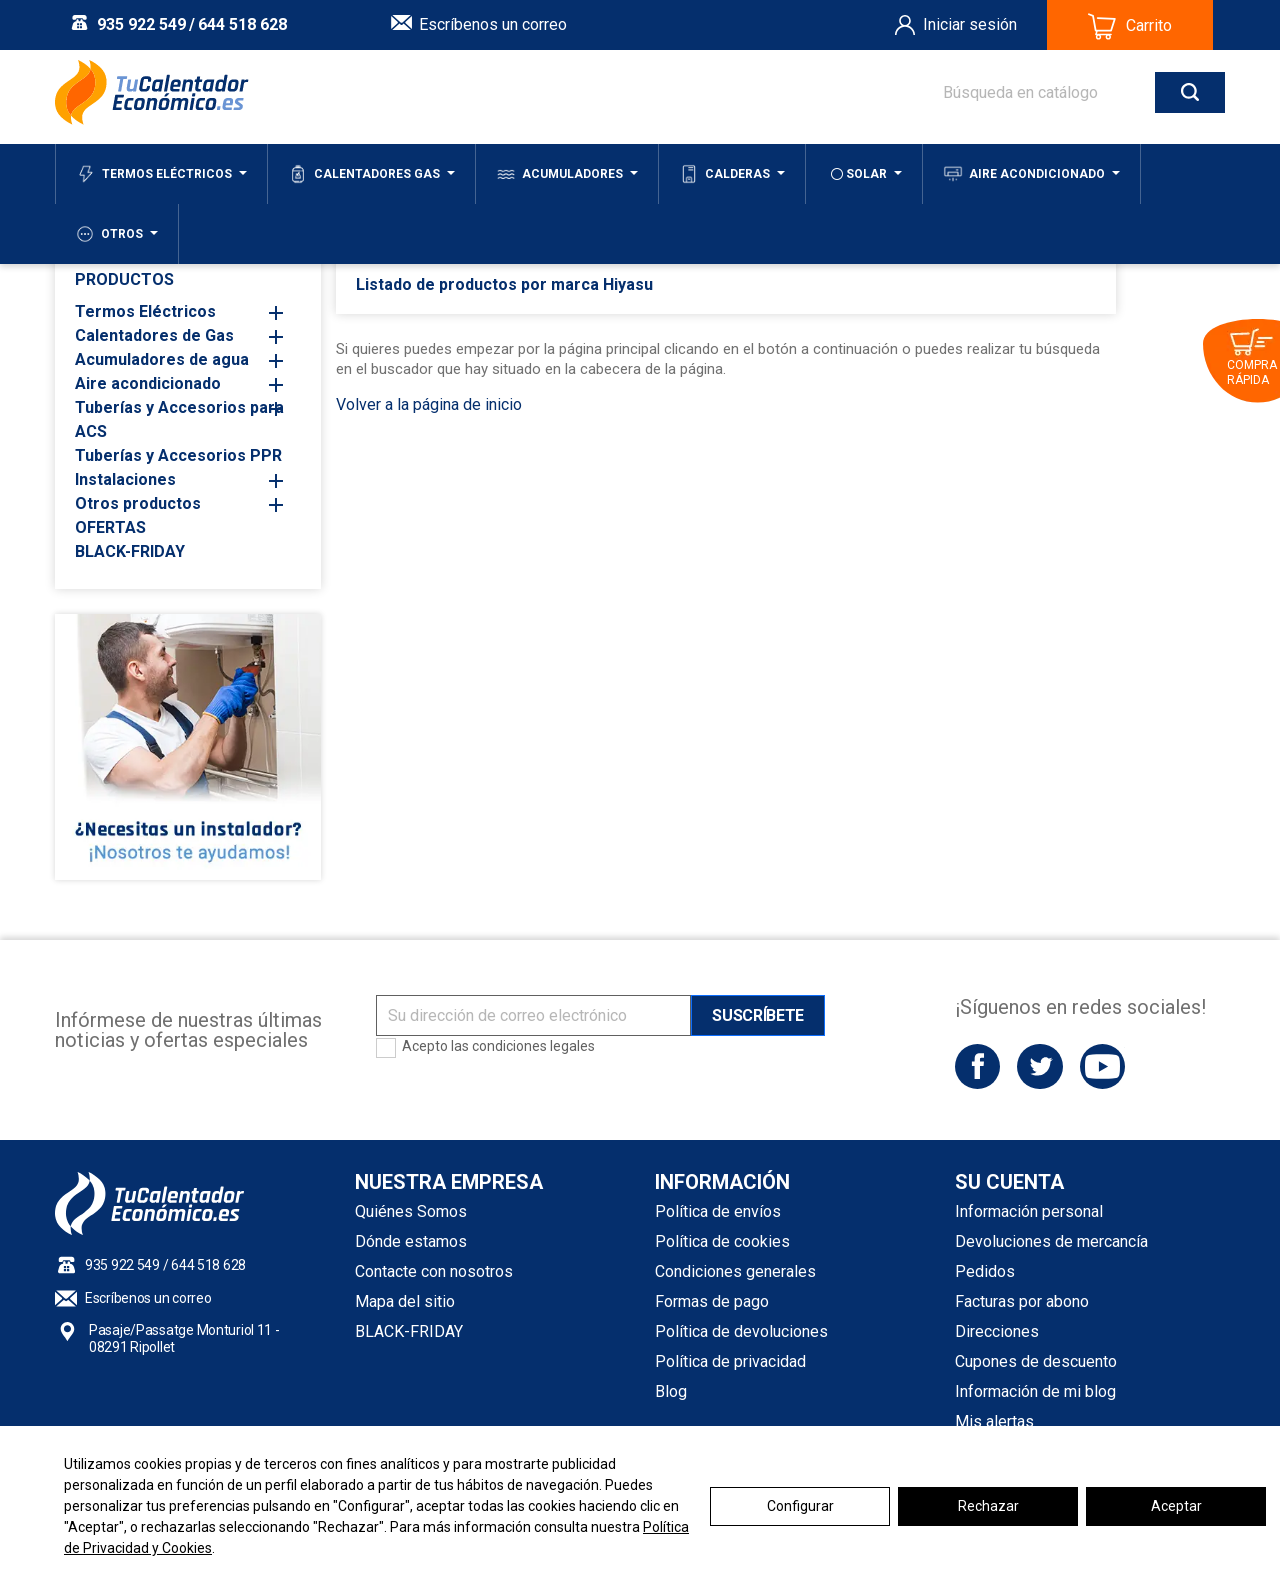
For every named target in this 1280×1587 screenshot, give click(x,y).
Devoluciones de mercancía (1051, 1241)
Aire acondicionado (148, 383)
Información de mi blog (1035, 1391)
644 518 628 (242, 24)
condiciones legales (533, 1046)
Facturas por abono (1022, 1301)
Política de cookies (722, 1241)
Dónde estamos (411, 1241)
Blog (671, 1391)
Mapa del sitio (405, 1301)
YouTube (1102, 1066)
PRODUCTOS (124, 279)
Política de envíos (718, 1211)
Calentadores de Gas (154, 335)
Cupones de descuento (1036, 1361)
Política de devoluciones (741, 1331)
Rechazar (988, 1506)
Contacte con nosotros (434, 1271)
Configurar (800, 1506)
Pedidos (985, 1271)
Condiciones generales (735, 1271)
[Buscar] (1064, 92)
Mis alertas (994, 1421)
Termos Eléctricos (145, 311)
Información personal (1029, 1211)
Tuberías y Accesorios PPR (178, 455)
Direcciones (997, 1331)
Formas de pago (712, 1301)
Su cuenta (1009, 1182)
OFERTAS (110, 527)
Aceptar (1176, 1506)
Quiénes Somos (411, 1211)
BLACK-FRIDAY (130, 551)
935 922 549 (141, 24)
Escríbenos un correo (493, 24)
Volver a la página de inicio (429, 404)
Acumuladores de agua (162, 359)
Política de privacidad (730, 1361)
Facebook (977, 1066)
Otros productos (138, 503)
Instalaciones (125, 479)
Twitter (1039, 1066)
